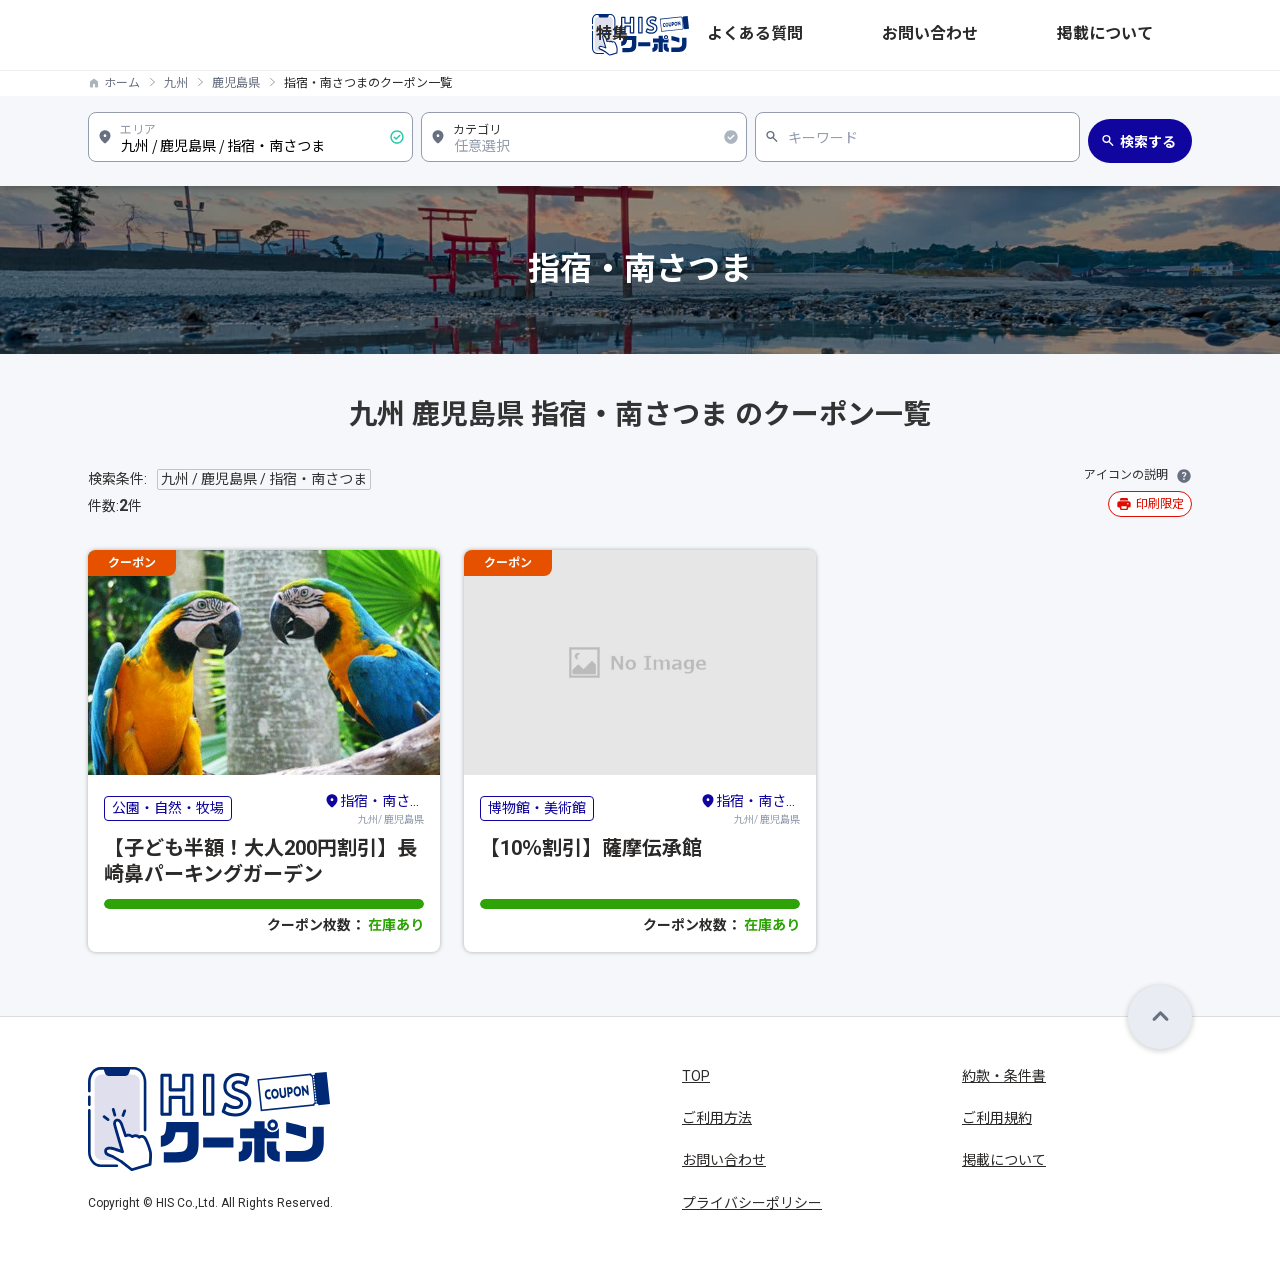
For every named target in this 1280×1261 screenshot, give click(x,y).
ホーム (122, 83)
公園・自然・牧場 (168, 808)
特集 (854, 35)
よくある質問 (934, 35)
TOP (696, 1076)
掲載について (1150, 35)
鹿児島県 (236, 83)
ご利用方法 (717, 1118)
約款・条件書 (1004, 1076)
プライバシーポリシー (752, 1203)
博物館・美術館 (537, 808)
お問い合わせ (1042, 35)
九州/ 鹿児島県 (374, 808)
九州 (176, 83)
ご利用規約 (997, 1118)
